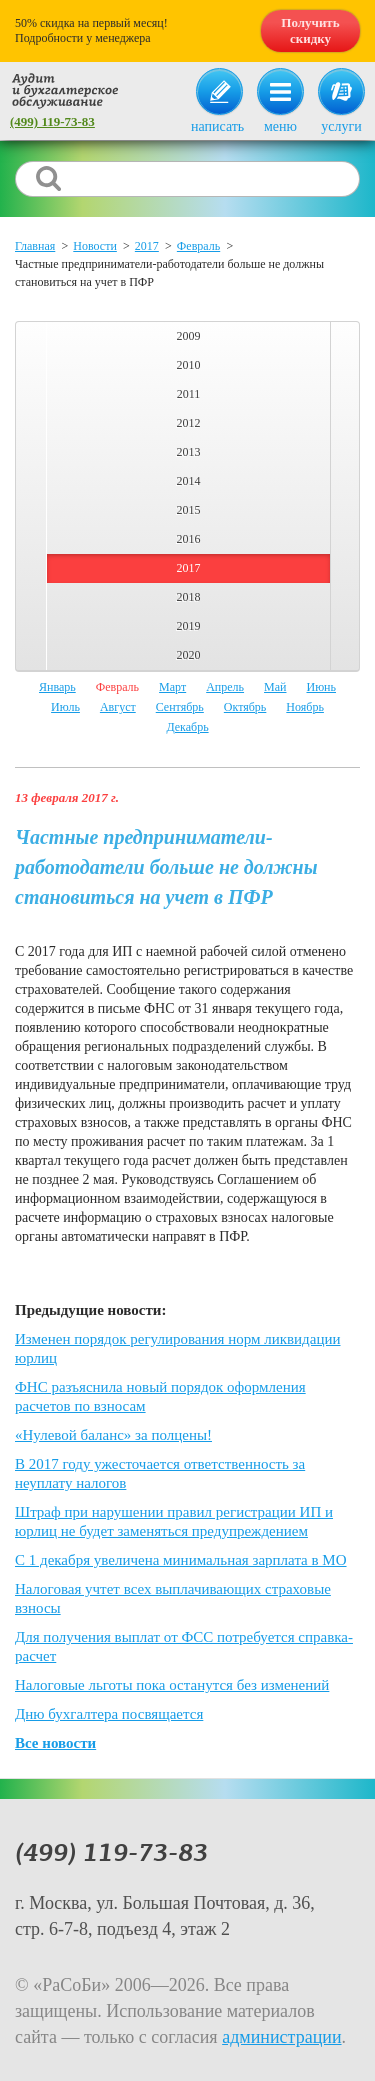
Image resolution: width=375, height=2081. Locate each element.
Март (172, 687)
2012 (189, 423)
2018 (189, 597)
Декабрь (187, 727)
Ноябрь (305, 707)
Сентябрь (180, 707)
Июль (65, 707)
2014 (189, 481)
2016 (189, 539)
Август (118, 707)
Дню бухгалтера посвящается (109, 1714)
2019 (189, 626)
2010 (189, 365)
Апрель (225, 687)
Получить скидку (310, 30)
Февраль (198, 246)
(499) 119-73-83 (52, 121)
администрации (281, 2037)
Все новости (55, 1743)
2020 (189, 655)
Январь (57, 687)
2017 (147, 246)
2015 (189, 510)
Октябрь (245, 707)
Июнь (321, 687)
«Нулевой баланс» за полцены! (113, 1435)
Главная (35, 246)
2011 (189, 394)
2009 (189, 336)
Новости (95, 246)
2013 (189, 452)
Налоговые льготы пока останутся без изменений (172, 1685)
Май (275, 687)
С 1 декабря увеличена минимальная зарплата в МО (181, 1560)
